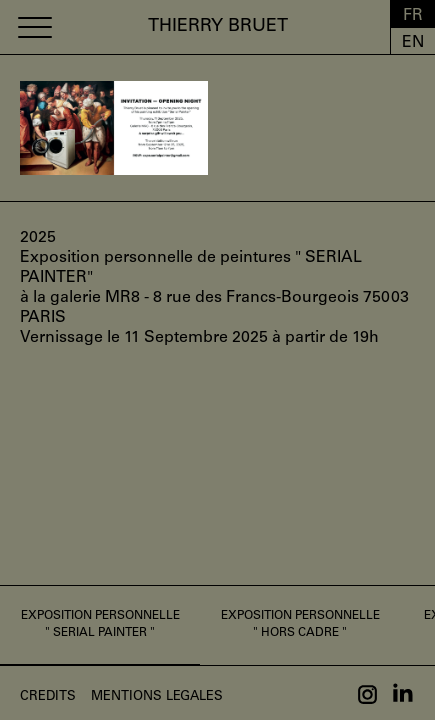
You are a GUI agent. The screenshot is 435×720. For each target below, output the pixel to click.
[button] (35, 27)
